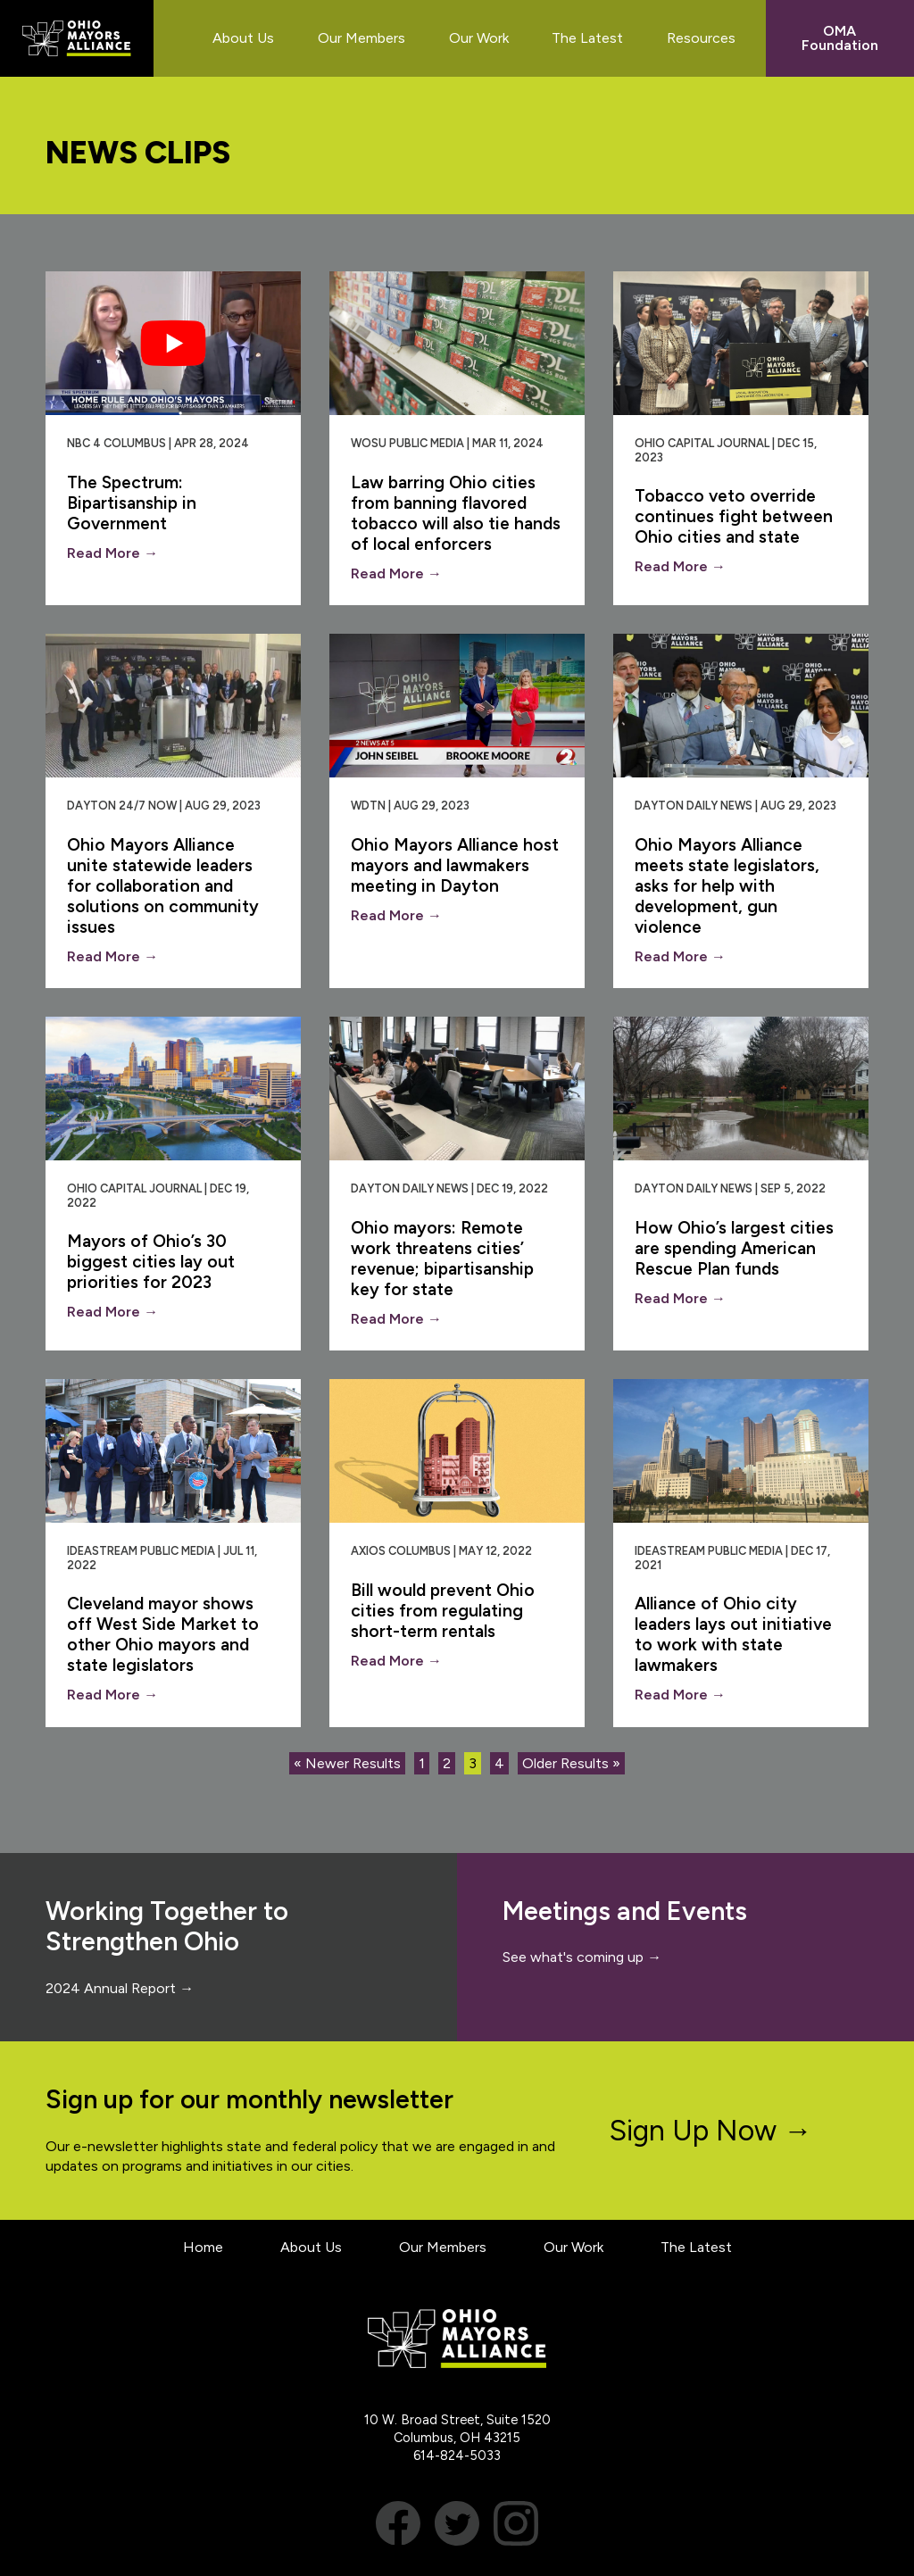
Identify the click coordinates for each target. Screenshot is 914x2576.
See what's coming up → (582, 1957)
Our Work (573, 2247)
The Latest (696, 2247)
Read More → (112, 552)
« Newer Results (347, 1763)
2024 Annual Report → (120, 1988)
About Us (311, 2247)
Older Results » (571, 1763)
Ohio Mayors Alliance (77, 38)
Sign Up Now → (711, 2131)
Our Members (442, 2247)
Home (203, 2247)
